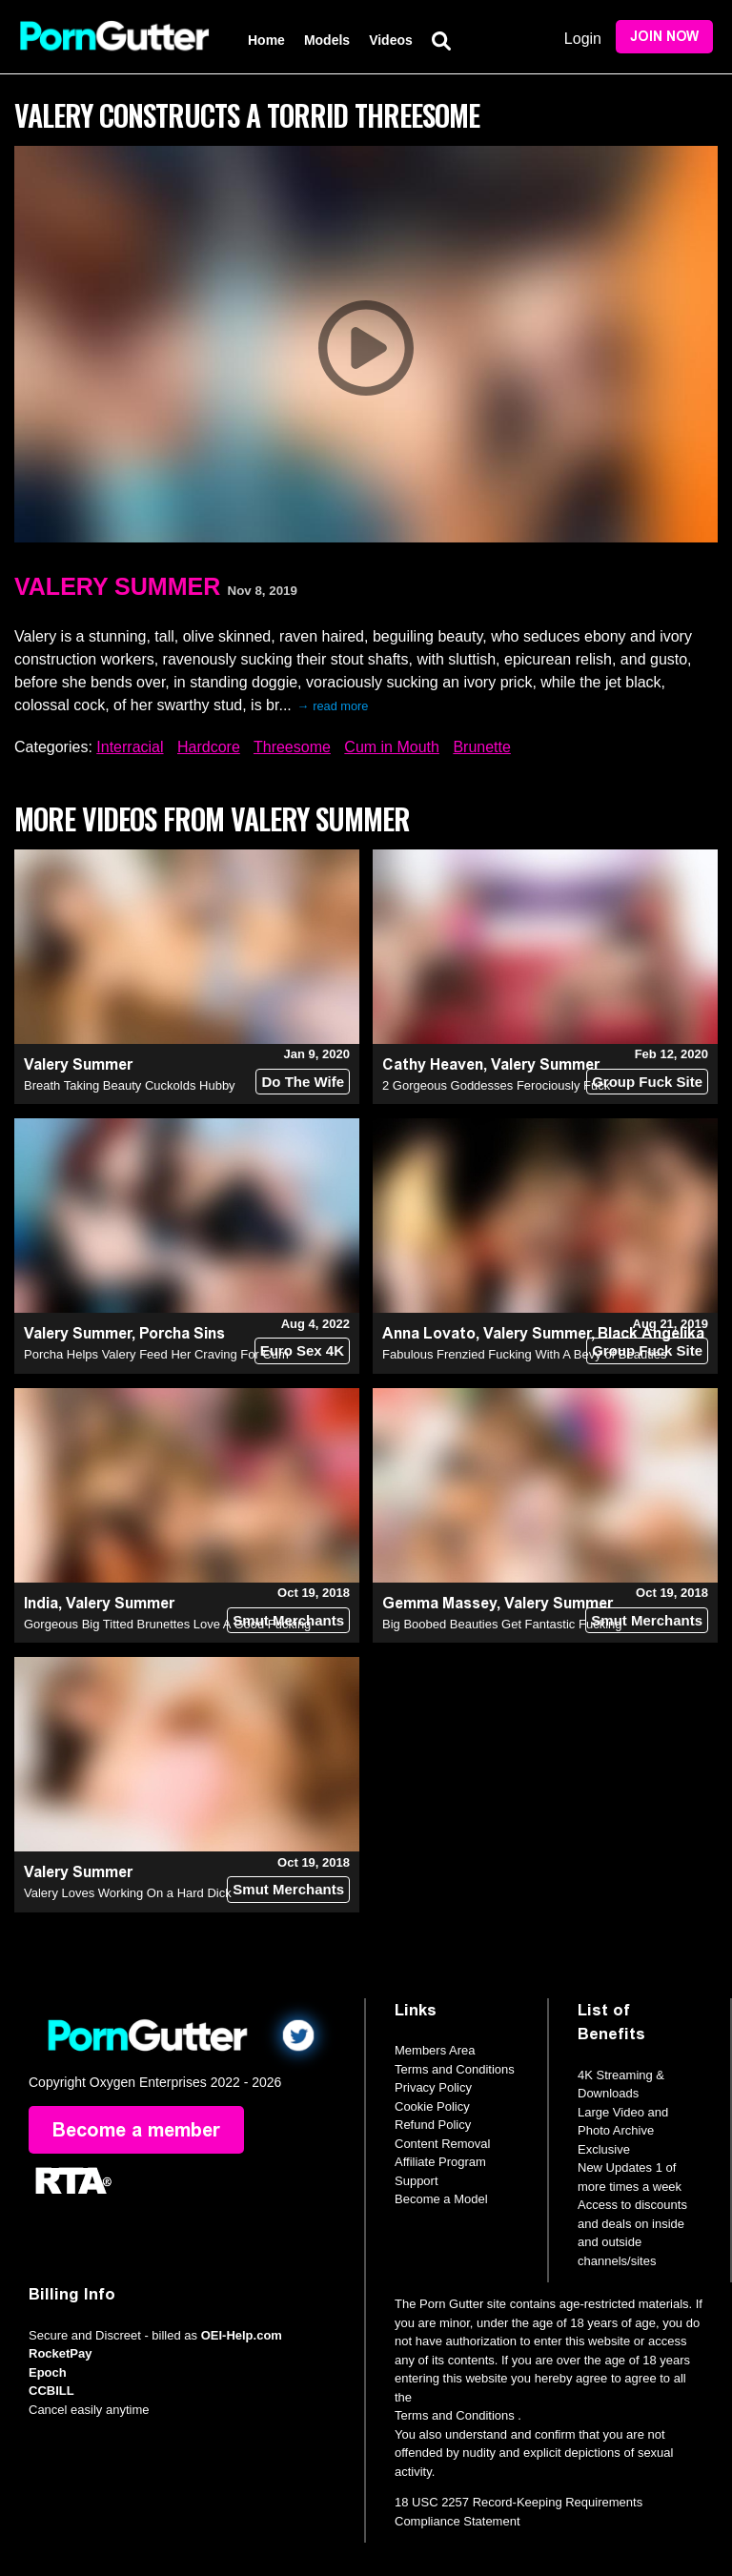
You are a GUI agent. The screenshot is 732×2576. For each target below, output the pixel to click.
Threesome (292, 747)
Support (416, 2181)
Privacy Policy (433, 2087)
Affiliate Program (440, 2162)
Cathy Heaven (432, 1064)
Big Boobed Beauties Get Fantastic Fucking (501, 1624)
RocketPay (60, 2353)
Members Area (435, 2050)
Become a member (136, 2129)
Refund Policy (433, 2124)
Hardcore (208, 747)
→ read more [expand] (333, 706)
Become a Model (441, 2199)
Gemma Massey (439, 1603)
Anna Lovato (429, 1333)
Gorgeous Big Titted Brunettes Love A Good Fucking (167, 1624)
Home (266, 40)
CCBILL (51, 2390)
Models (327, 40)
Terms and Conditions (455, 2069)
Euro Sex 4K (302, 1350)
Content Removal (442, 2143)
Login (582, 39)
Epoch (48, 2372)
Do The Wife (302, 1081)
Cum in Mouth (391, 747)
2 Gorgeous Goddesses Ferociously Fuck (496, 1085)
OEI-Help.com (241, 2335)
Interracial (129, 747)
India (41, 1603)
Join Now (664, 37)
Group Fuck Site (647, 1081)
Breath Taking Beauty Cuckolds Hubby (129, 1085)
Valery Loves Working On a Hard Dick (128, 1893)
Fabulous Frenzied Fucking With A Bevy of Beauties (524, 1354)
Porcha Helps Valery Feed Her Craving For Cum (156, 1354)
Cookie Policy (432, 2106)
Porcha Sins (182, 1333)
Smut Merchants (288, 1620)
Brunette (481, 747)
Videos (391, 40)
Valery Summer (117, 586)
